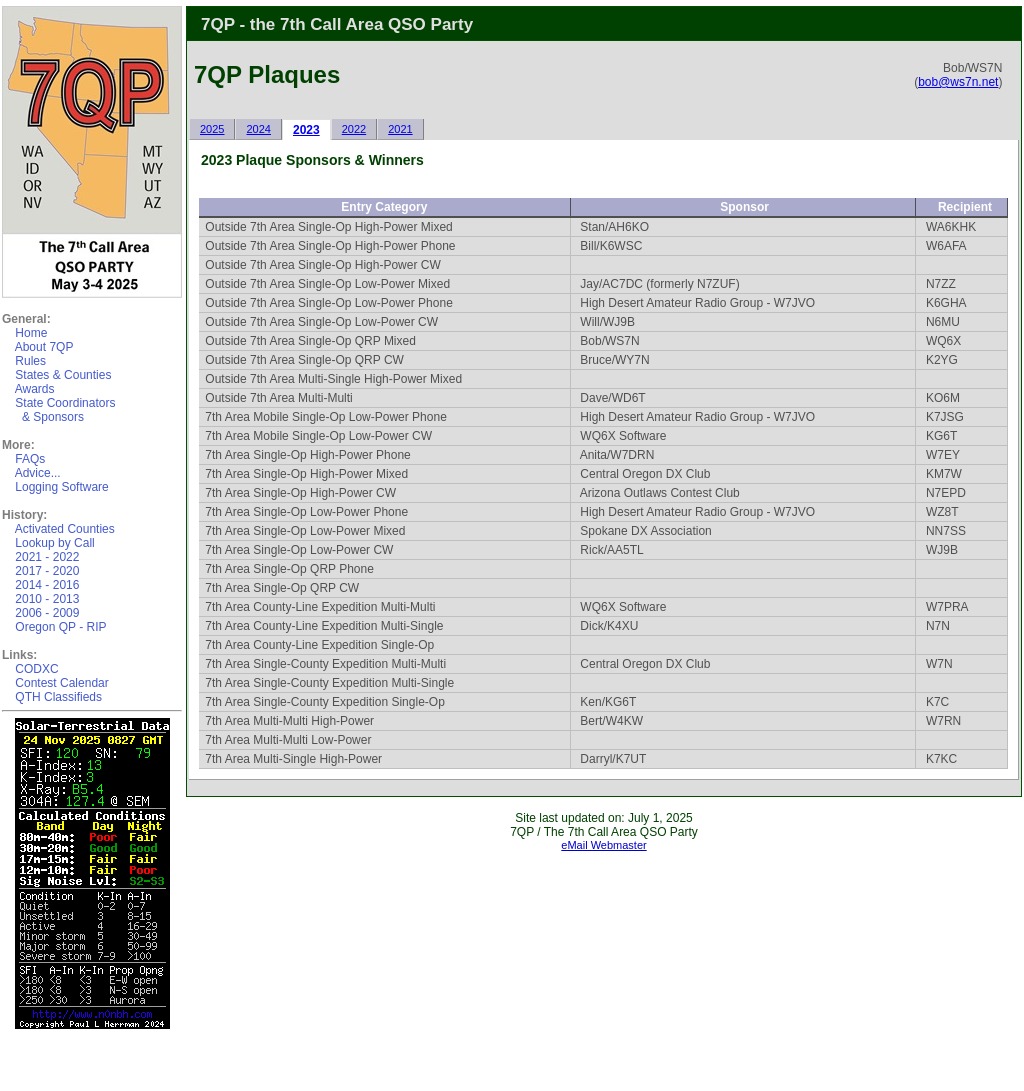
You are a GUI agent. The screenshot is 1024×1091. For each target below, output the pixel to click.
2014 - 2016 (47, 585)
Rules (30, 361)
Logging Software (61, 487)
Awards (35, 389)
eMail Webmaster (603, 845)
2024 (258, 129)
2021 (400, 129)
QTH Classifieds (58, 697)
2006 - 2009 (47, 613)
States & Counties (63, 375)
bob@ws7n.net (958, 82)
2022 (354, 129)
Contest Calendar (61, 683)
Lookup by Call (54, 543)
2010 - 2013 (47, 599)
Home (31, 333)
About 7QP (44, 347)
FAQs (30, 459)
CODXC (36, 669)
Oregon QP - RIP (60, 627)
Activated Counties (65, 529)
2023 (306, 130)
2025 (212, 129)
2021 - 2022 (47, 557)
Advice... (38, 473)
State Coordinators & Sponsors (58, 410)
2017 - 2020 (47, 571)
